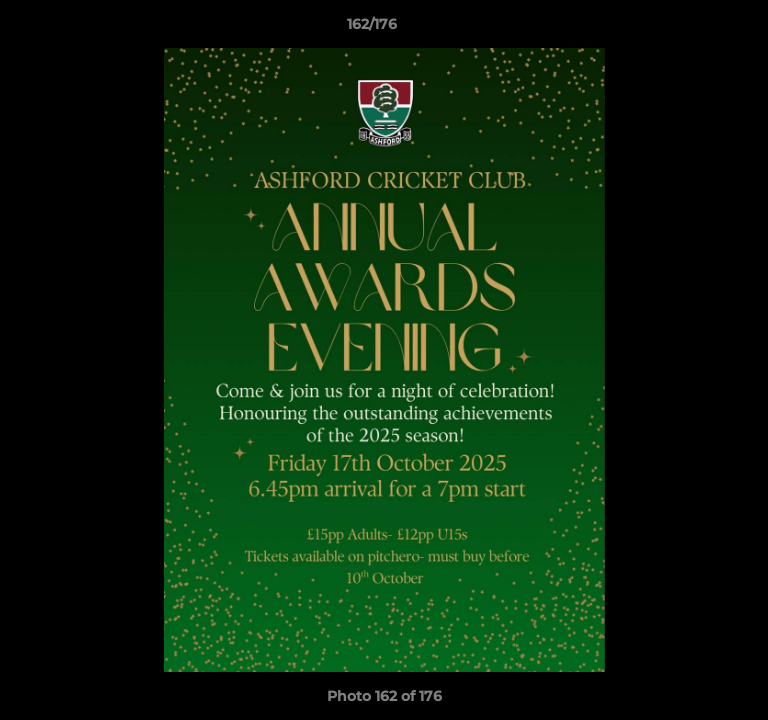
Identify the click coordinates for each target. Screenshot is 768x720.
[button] (696, 29)
